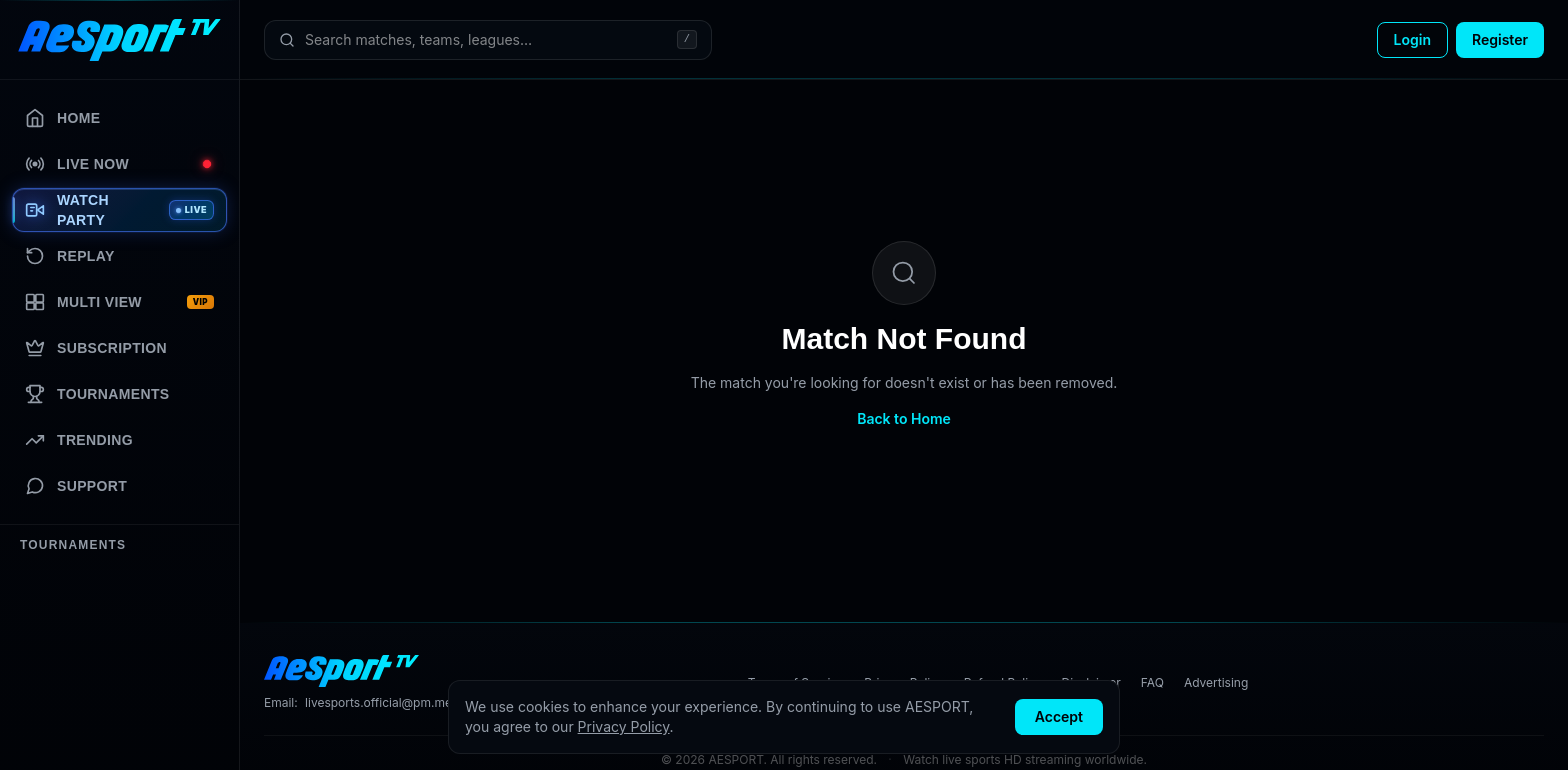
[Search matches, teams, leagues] (486, 40)
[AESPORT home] (119, 40)
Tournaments (73, 545)
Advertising (1216, 682)
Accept (1059, 716)
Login (1412, 39)
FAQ (1152, 682)
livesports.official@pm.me (378, 702)
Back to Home (904, 418)
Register (1500, 39)
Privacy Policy (624, 726)
